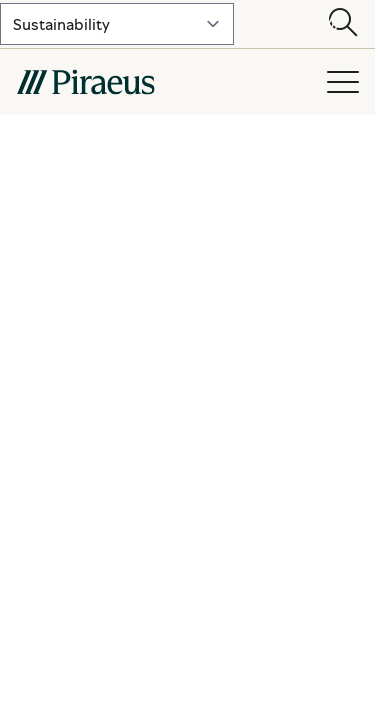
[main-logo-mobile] (161, 82)
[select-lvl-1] (117, 24)
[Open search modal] (343, 24)
